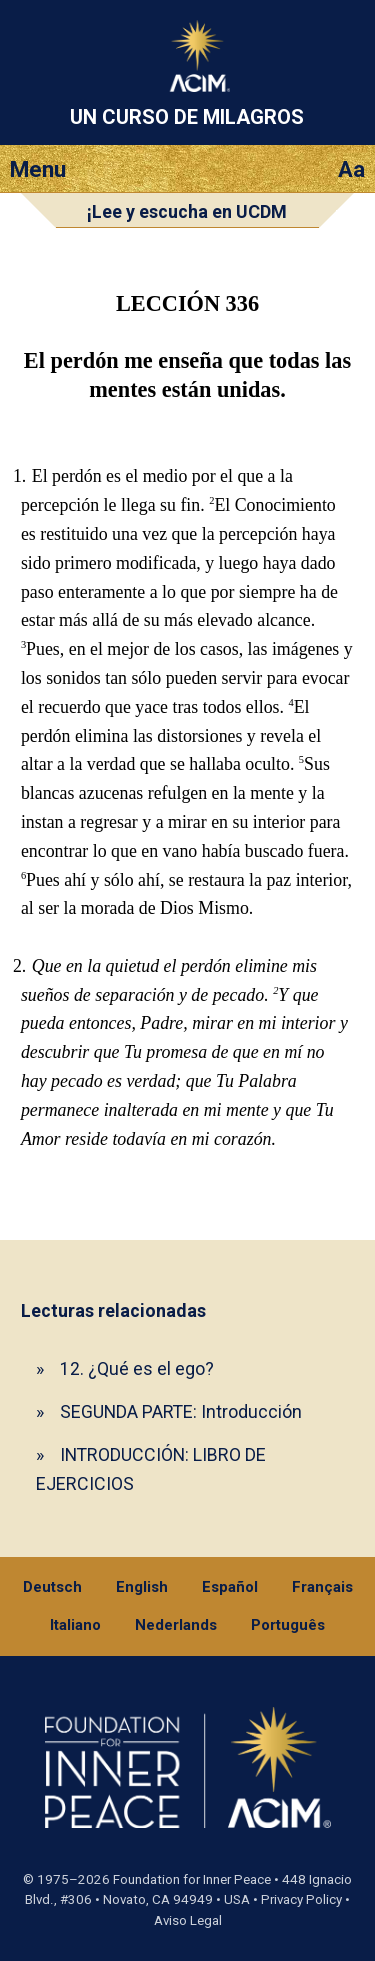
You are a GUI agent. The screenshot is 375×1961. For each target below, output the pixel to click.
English (142, 1587)
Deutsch (52, 1587)
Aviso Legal (188, 1920)
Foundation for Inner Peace (192, 1879)
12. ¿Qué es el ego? (137, 1368)
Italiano (75, 1625)
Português (288, 1625)
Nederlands (176, 1625)
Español (230, 1587)
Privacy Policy (301, 1899)
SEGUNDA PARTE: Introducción (181, 1411)
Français (322, 1587)
